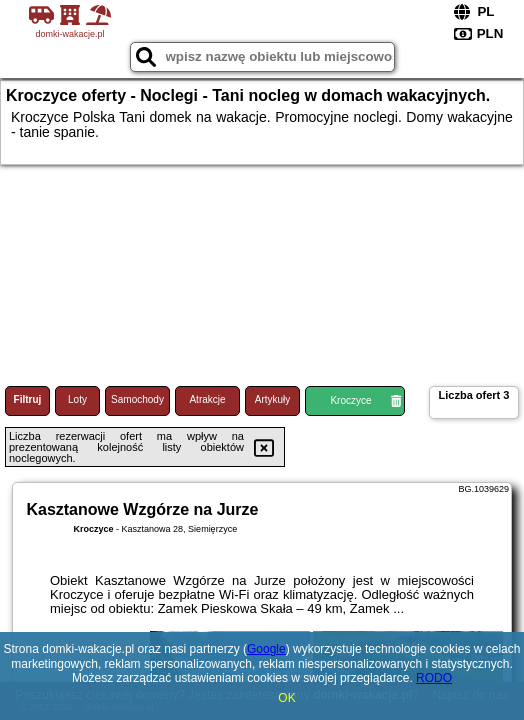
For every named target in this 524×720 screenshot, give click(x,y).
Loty (77, 399)
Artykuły (273, 399)
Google (266, 649)
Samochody (137, 399)
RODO (434, 678)
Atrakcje (207, 399)
